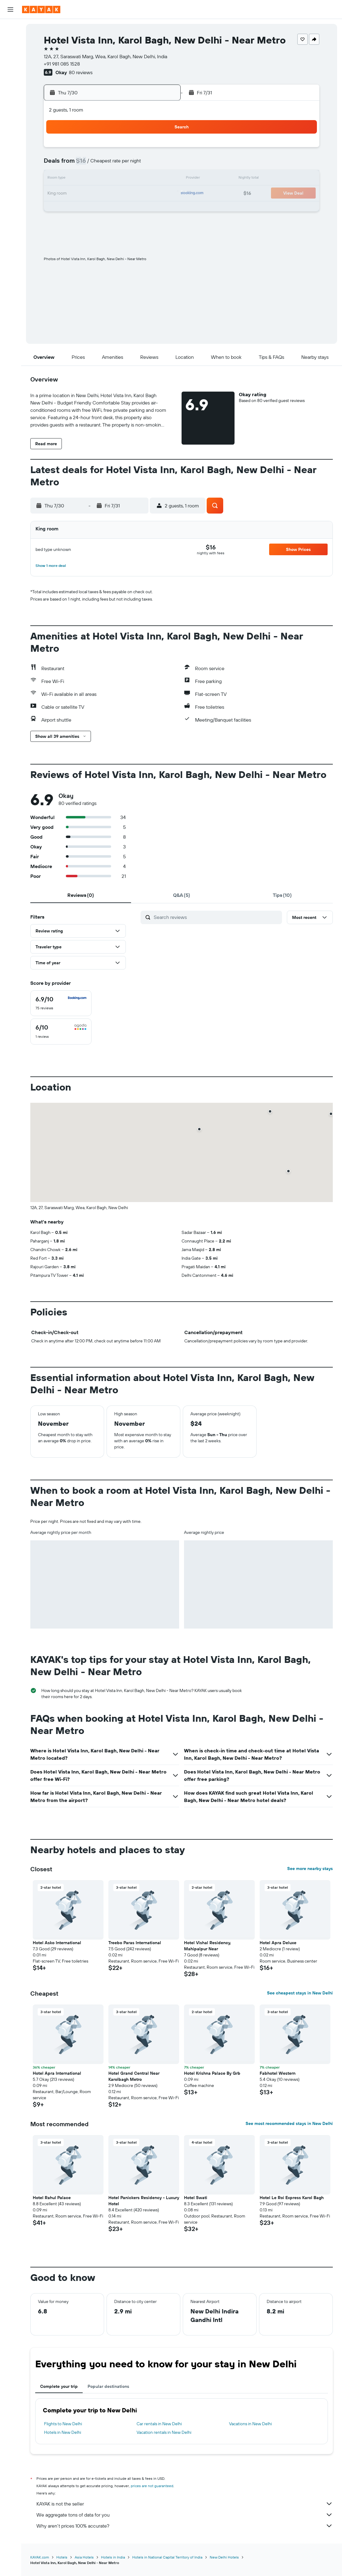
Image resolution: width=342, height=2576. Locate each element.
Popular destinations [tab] (108, 2386)
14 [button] (102, 179)
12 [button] (72, 179)
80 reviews (80, 72)
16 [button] (131, 179)
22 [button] (116, 194)
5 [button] (72, 164)
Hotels (61, 2557)
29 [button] (116, 208)
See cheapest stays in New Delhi (300, 1993)
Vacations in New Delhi (250, 2423)
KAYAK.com (39, 2557)
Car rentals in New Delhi (159, 2423)
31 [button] (146, 208)
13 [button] (87, 179)
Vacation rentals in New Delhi (164, 2432)
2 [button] (131, 149)
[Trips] (10, 140)
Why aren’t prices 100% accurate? (184, 2525)
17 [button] (146, 179)
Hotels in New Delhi (62, 2432)
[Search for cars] (10, 54)
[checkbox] (61, 1003)
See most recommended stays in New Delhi (289, 2123)
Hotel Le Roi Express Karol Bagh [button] (292, 2197)
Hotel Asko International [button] (57, 1942)
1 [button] (117, 149)
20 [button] (87, 194)
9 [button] (131, 164)
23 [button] (131, 194)
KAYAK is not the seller (184, 2503)
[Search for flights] (10, 28)
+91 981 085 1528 (62, 64)
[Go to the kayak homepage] (41, 9)
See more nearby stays (310, 1868)
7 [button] (102, 164)
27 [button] (87, 208)
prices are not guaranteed (152, 2485)
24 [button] (146, 194)
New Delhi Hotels (224, 2557)
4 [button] (161, 149)
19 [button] (72, 194)
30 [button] (131, 208)
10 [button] (146, 164)
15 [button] (117, 179)
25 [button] (160, 194)
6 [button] (87, 164)
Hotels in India (113, 2557)
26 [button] (72, 208)
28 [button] (102, 208)
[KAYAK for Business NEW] (10, 123)
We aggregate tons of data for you (184, 2514)
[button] (10, 9)
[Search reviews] (216, 917)
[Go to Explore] (10, 97)
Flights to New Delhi (63, 2423)
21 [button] (102, 194)
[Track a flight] (10, 110)
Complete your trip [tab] (59, 2386)
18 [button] (161, 179)
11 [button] (161, 164)
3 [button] (146, 149)
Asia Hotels (84, 2557)
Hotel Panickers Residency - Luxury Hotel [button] (143, 2200)
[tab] (80, 895)
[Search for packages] (10, 67)
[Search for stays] (10, 41)
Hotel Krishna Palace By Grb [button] (212, 2073)
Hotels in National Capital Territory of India (167, 2557)
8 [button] (116, 164)
